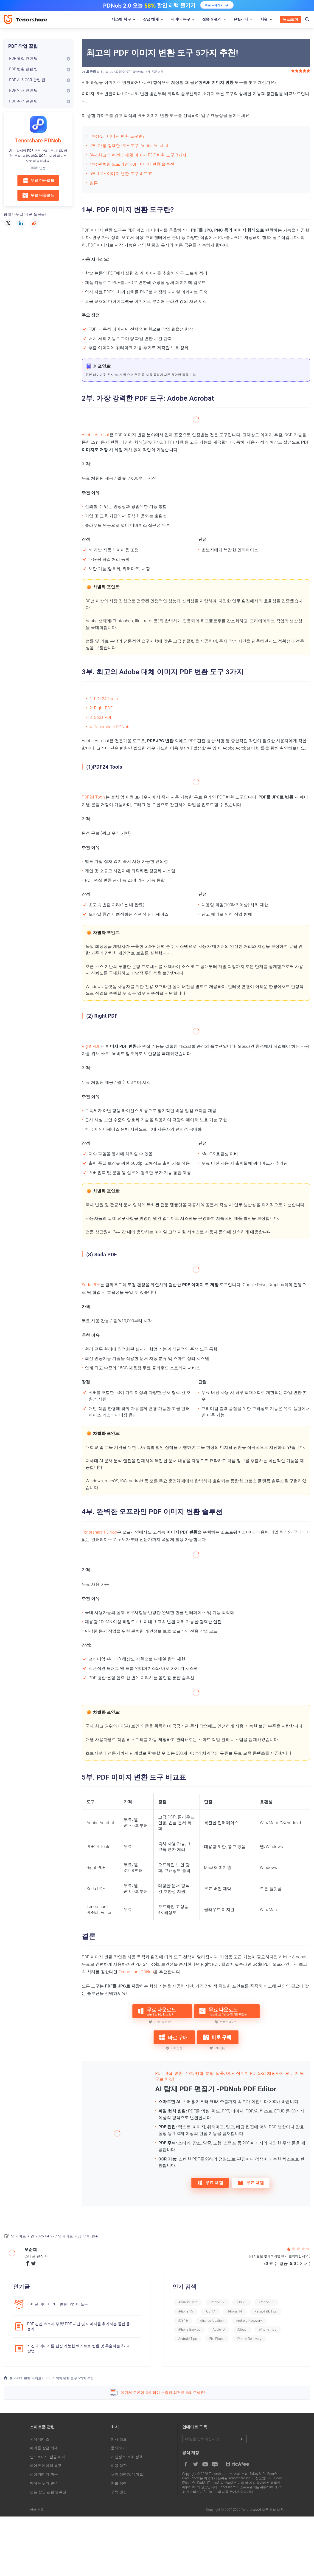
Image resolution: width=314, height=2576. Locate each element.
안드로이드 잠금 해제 (47, 2457)
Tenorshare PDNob (38, 141)
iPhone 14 (234, 2311)
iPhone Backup (189, 2329)
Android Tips (187, 2339)
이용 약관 (119, 2465)
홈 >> (10, 2378)
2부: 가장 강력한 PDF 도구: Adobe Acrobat (129, 145)
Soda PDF (91, 1284)
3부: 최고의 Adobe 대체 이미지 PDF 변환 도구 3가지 (138, 155)
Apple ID (219, 2329)
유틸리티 (240, 19)
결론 (94, 183)
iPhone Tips (267, 2329)
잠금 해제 (151, 19)
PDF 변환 (157, 71)
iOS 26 (242, 2302)
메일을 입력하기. (214, 2439)
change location (212, 2320)
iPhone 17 (217, 2302)
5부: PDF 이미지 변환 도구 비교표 (121, 173)
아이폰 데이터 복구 (46, 2465)
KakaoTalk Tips (266, 2311)
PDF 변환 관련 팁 (23, 69)
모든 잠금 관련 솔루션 (48, 2492)
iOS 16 (183, 2320)
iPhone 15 (185, 2311)
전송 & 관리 (211, 19)
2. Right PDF (101, 707)
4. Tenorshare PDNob (109, 726)
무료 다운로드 (38, 180)
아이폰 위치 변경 (44, 2483)
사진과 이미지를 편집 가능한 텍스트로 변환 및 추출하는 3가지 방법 (79, 2348)
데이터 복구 (181, 19)
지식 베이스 (40, 2439)
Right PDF (91, 1046)
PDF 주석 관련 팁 (23, 101)
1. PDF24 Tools (104, 698)
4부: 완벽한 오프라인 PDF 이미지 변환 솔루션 (132, 164)
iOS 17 (210, 2311)
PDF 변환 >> (26, 2378)
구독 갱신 (119, 2492)
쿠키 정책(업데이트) (127, 2474)
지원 (264, 19)
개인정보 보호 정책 (127, 2457)
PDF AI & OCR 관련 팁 (27, 80)
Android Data (187, 2302)
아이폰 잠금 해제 (44, 2448)
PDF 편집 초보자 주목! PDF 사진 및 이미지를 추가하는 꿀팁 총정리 (78, 2326)
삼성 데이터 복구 (44, 2474)
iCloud (242, 2329)
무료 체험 (210, 2182)
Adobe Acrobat (95, 434)
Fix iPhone (216, 2339)
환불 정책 (119, 2483)
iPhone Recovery (249, 2339)
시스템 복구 (121, 19)
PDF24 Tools (94, 797)
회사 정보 (119, 2439)
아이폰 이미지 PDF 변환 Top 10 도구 (57, 2304)
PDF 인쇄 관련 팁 (23, 90)
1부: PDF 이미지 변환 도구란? (117, 136)
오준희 (91, 71)
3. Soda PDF (101, 717)
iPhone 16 (266, 2302)
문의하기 (118, 2448)
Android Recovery (249, 2320)
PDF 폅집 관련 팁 (23, 58)
